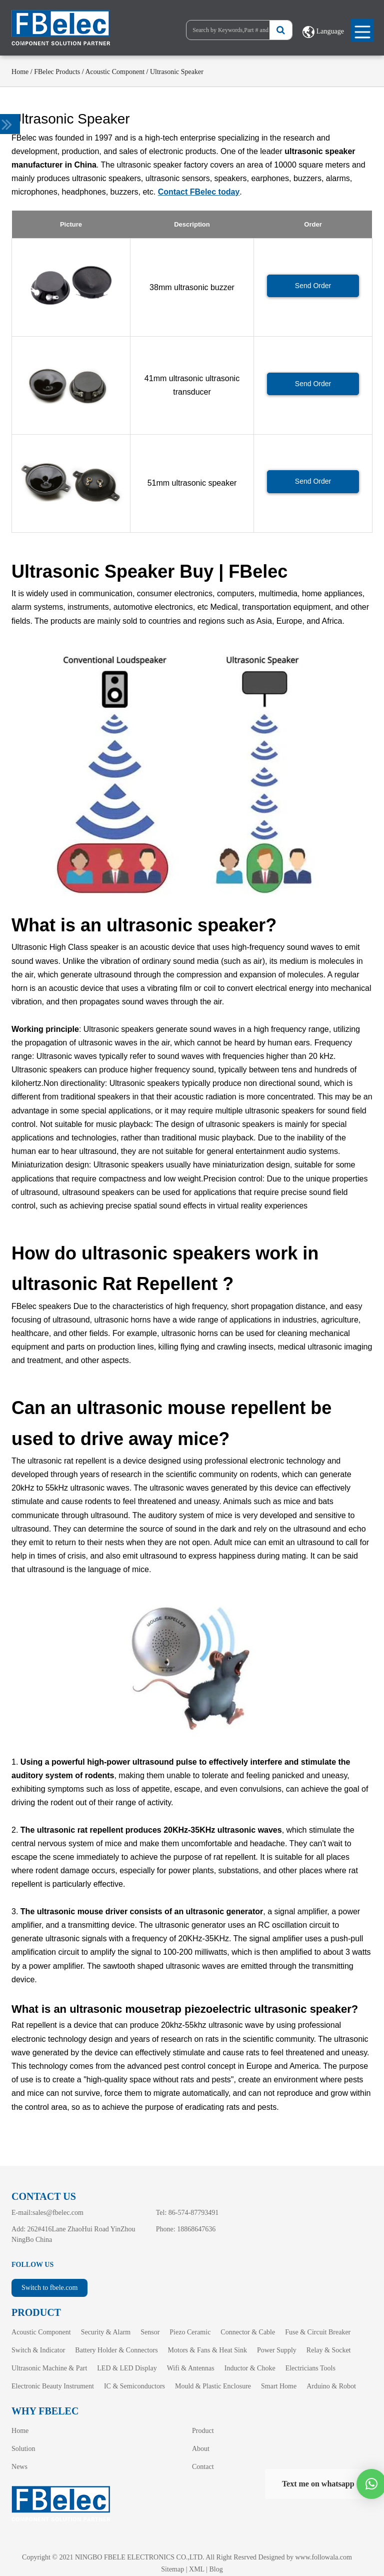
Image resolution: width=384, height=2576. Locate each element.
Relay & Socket (328, 2350)
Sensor (150, 2332)
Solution (23, 2448)
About (201, 2448)
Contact (203, 2466)
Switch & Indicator (38, 2350)
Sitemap (172, 2569)
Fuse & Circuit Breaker (317, 2332)
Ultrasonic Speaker (177, 72)
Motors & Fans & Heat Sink (207, 2350)
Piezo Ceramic (190, 2332)
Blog (215, 2569)
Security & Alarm (106, 2332)
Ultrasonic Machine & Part (49, 2368)
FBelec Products (57, 72)
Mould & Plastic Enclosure (213, 2386)
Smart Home (278, 2386)
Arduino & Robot (331, 2386)
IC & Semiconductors (134, 2386)
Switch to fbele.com (50, 2287)
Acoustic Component (114, 72)
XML (196, 2569)
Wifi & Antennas (190, 2368)
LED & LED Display (126, 2368)
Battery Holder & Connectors (116, 2350)
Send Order (313, 286)
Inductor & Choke (250, 2368)
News (20, 2466)
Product (203, 2430)
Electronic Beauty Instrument (53, 2386)
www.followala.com (323, 2557)
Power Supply (276, 2350)
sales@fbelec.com (58, 2212)
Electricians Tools (311, 2368)
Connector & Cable (247, 2332)
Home (20, 72)
